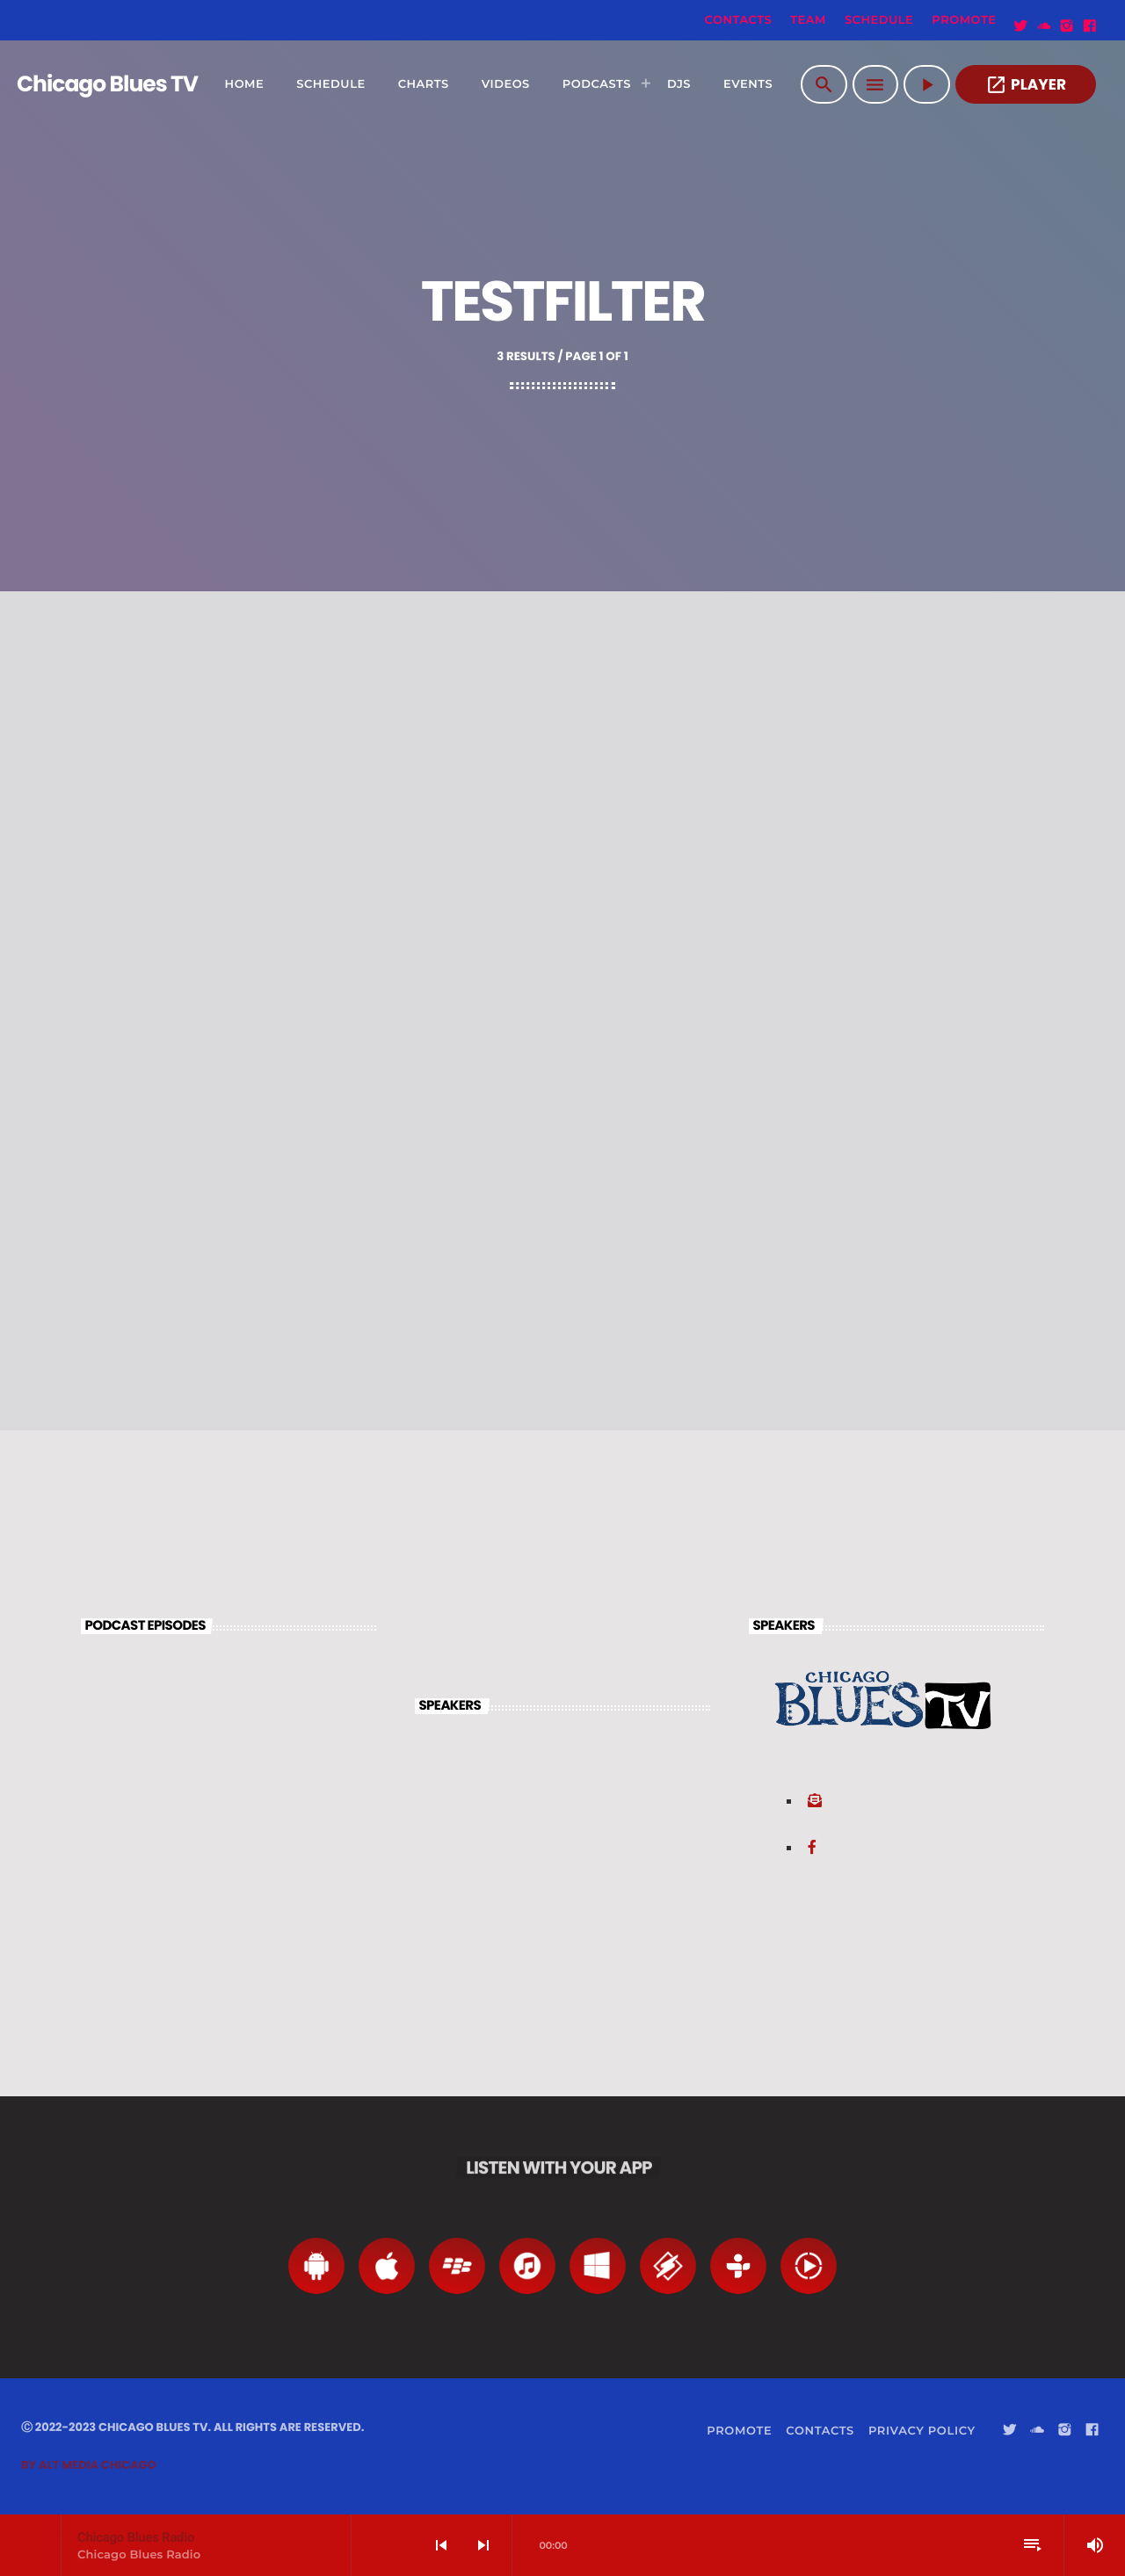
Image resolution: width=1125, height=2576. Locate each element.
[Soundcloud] (1044, 26)
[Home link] (86, 84)
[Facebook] (1090, 26)
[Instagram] (1067, 26)
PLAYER (1025, 85)
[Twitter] (1021, 26)
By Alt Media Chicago (88, 2465)
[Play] (927, 84)
